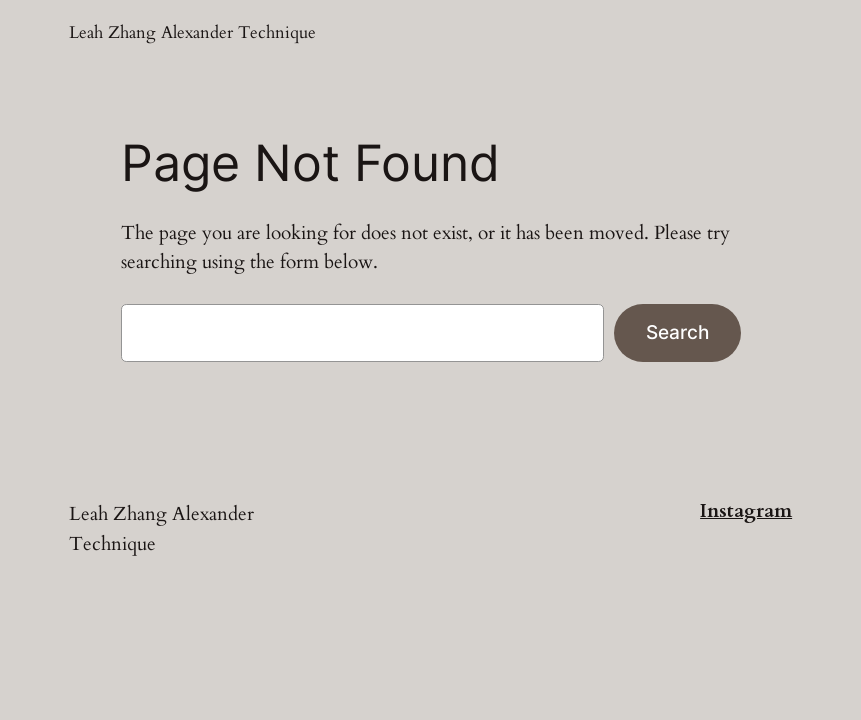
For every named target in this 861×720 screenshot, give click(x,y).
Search (677, 332)
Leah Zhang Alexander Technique (192, 32)
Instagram (746, 511)
